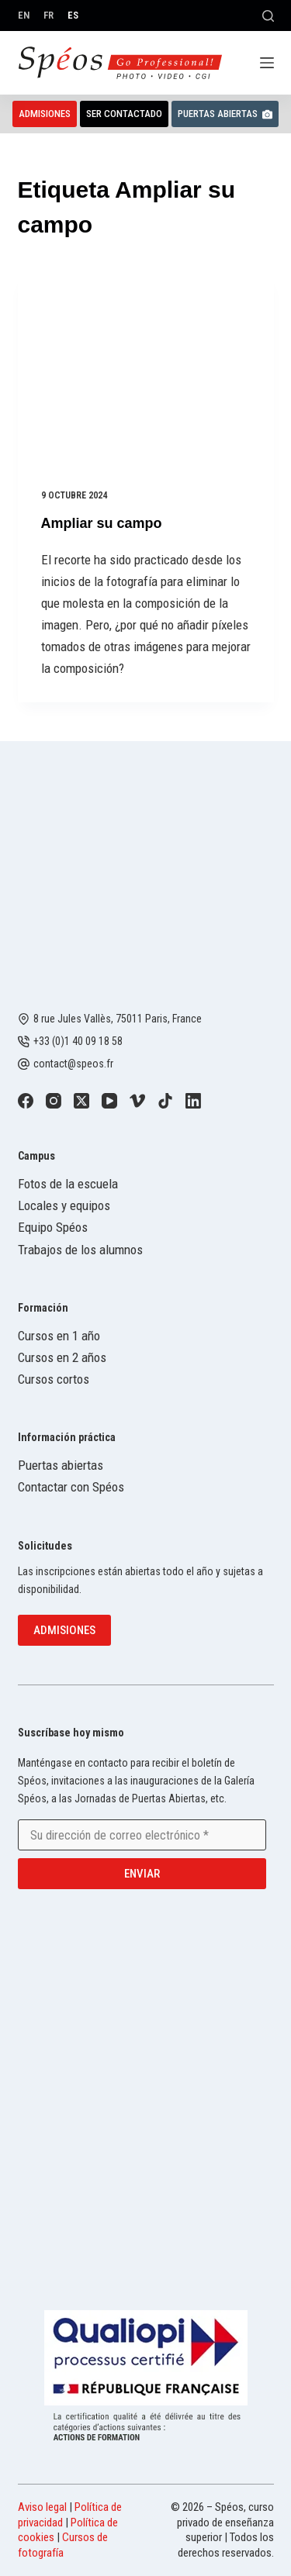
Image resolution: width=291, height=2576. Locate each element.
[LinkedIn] (193, 1101)
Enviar (142, 1874)
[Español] (73, 15)
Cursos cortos (53, 1379)
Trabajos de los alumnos (80, 1249)
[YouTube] (109, 1101)
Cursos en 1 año (59, 1335)
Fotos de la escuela (68, 1183)
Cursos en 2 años (62, 1357)
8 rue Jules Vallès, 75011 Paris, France (117, 1018)
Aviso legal (42, 2507)
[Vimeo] (137, 1101)
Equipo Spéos (53, 1227)
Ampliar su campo (101, 523)
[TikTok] (165, 1101)
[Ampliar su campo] (146, 369)
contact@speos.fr (73, 1063)
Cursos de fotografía (63, 2545)
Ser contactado (124, 113)
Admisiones (45, 113)
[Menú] (267, 63)
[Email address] (142, 1834)
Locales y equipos (64, 1205)
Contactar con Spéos (71, 1487)
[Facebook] (25, 1101)
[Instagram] (53, 1101)
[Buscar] (268, 16)
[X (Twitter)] (81, 1101)
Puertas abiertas (225, 113)
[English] (23, 15)
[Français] (48, 15)
